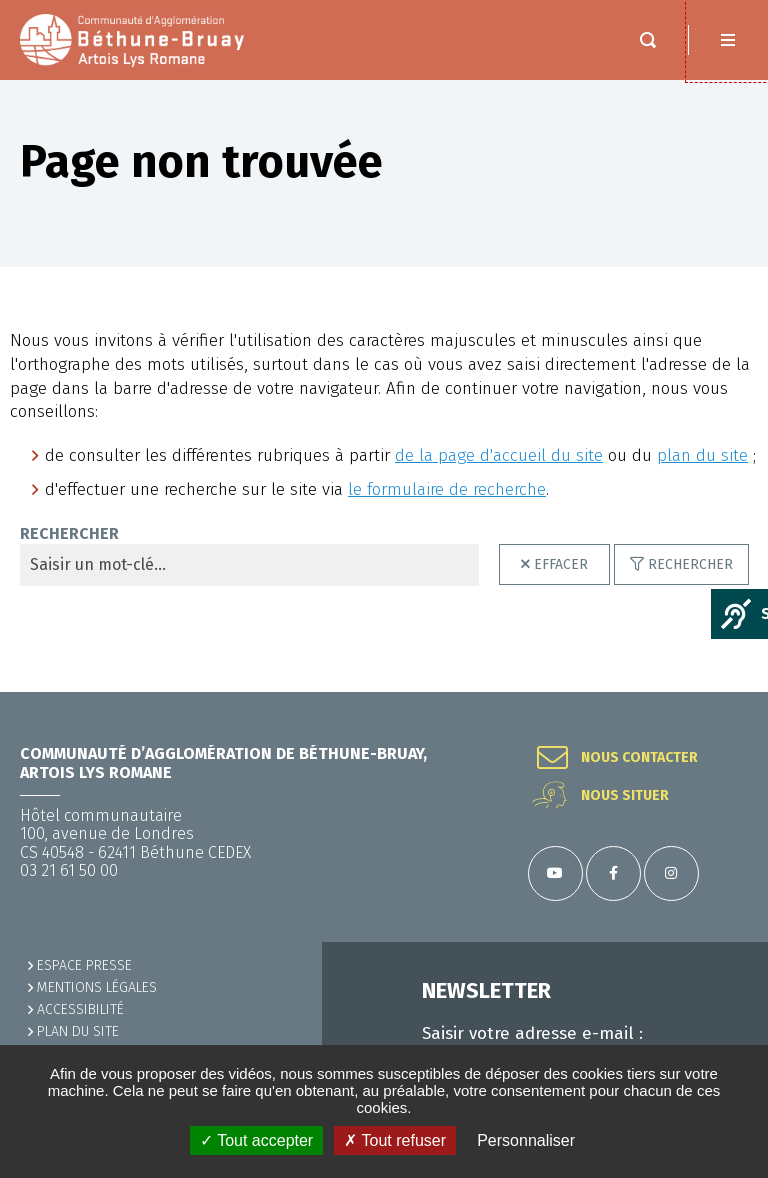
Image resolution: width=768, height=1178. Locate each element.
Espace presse (84, 965)
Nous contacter (639, 758)
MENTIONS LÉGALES (97, 987)
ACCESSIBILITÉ (80, 1009)
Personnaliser (526, 1140)
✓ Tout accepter (256, 1140)
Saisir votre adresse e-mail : (532, 1034)
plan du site (702, 455)
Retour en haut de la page (728, 692)
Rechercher (690, 564)
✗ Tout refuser (395, 1140)
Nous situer (625, 796)
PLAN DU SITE (78, 1031)
